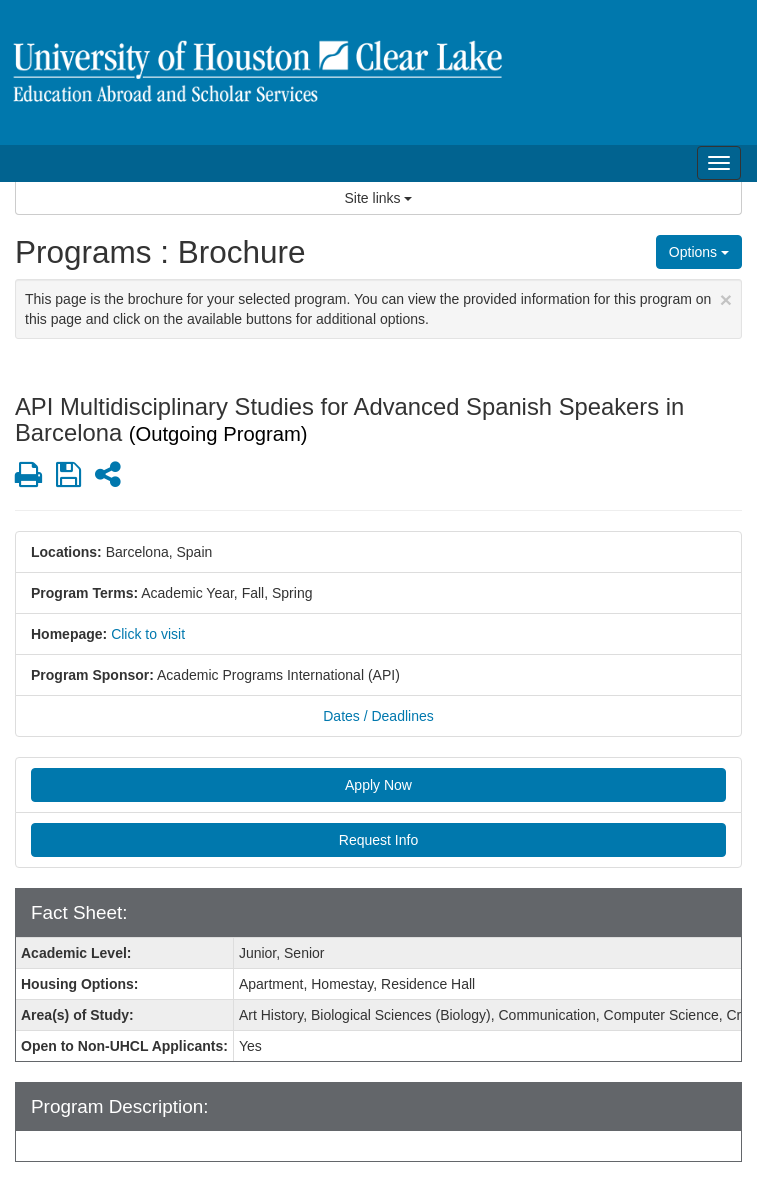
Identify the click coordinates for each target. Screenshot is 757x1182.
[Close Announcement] (726, 299)
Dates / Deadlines (378, 716)
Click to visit (148, 634)
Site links (379, 198)
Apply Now (378, 785)
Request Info (378, 840)
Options (699, 252)
